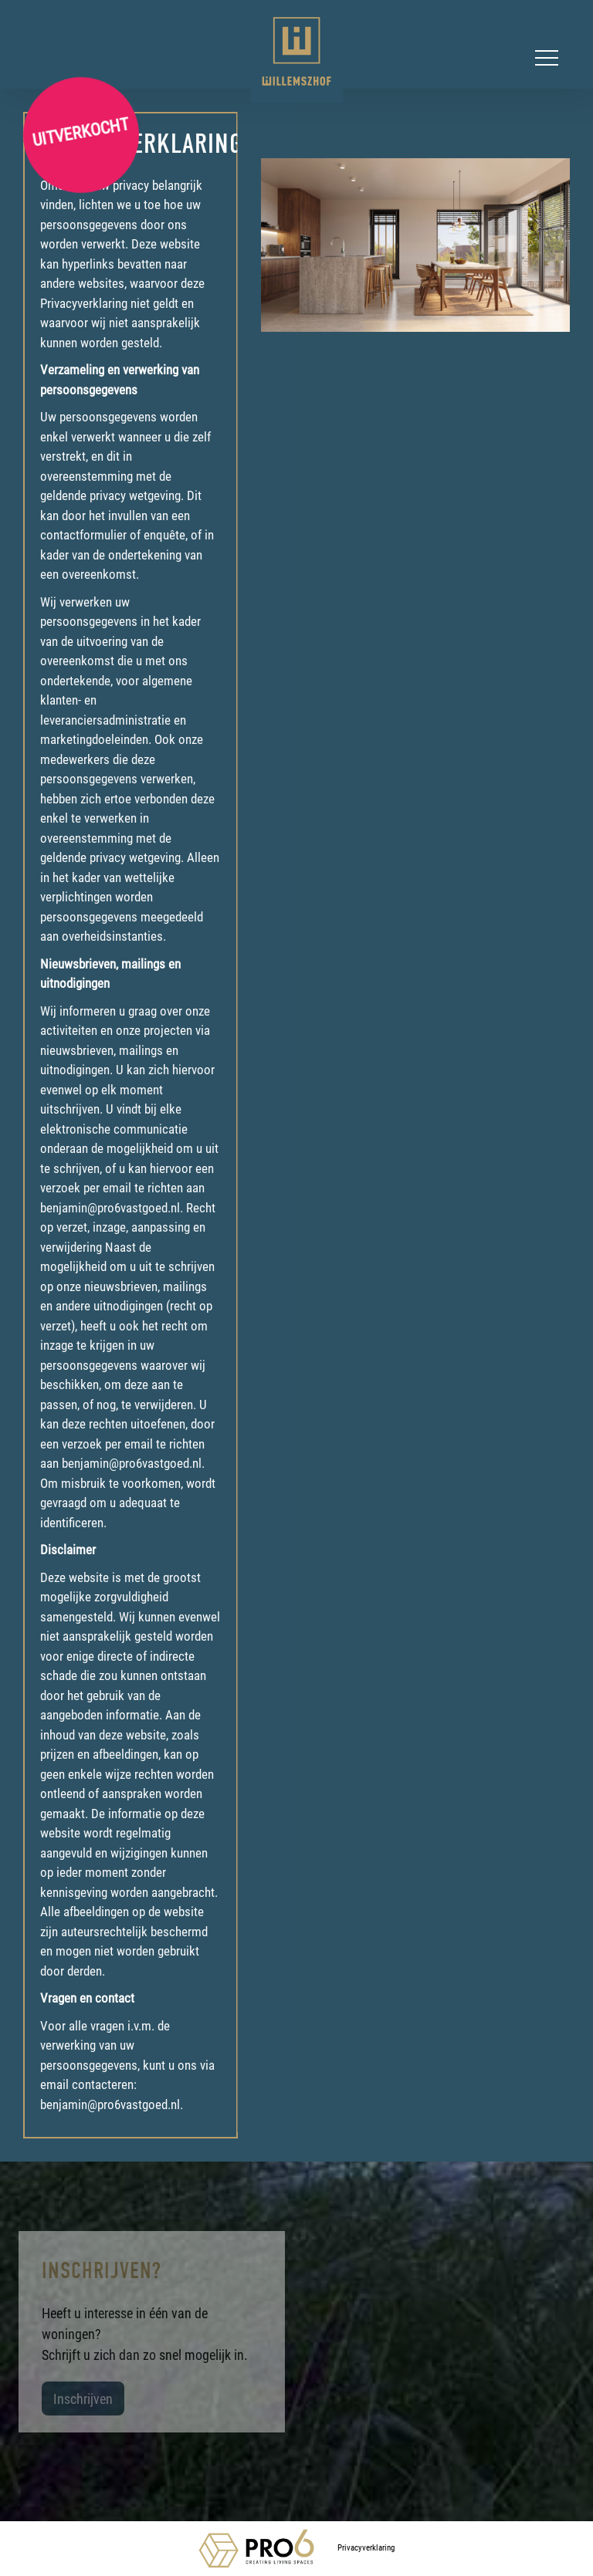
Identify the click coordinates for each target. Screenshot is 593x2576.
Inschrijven (83, 2398)
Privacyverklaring (366, 2547)
